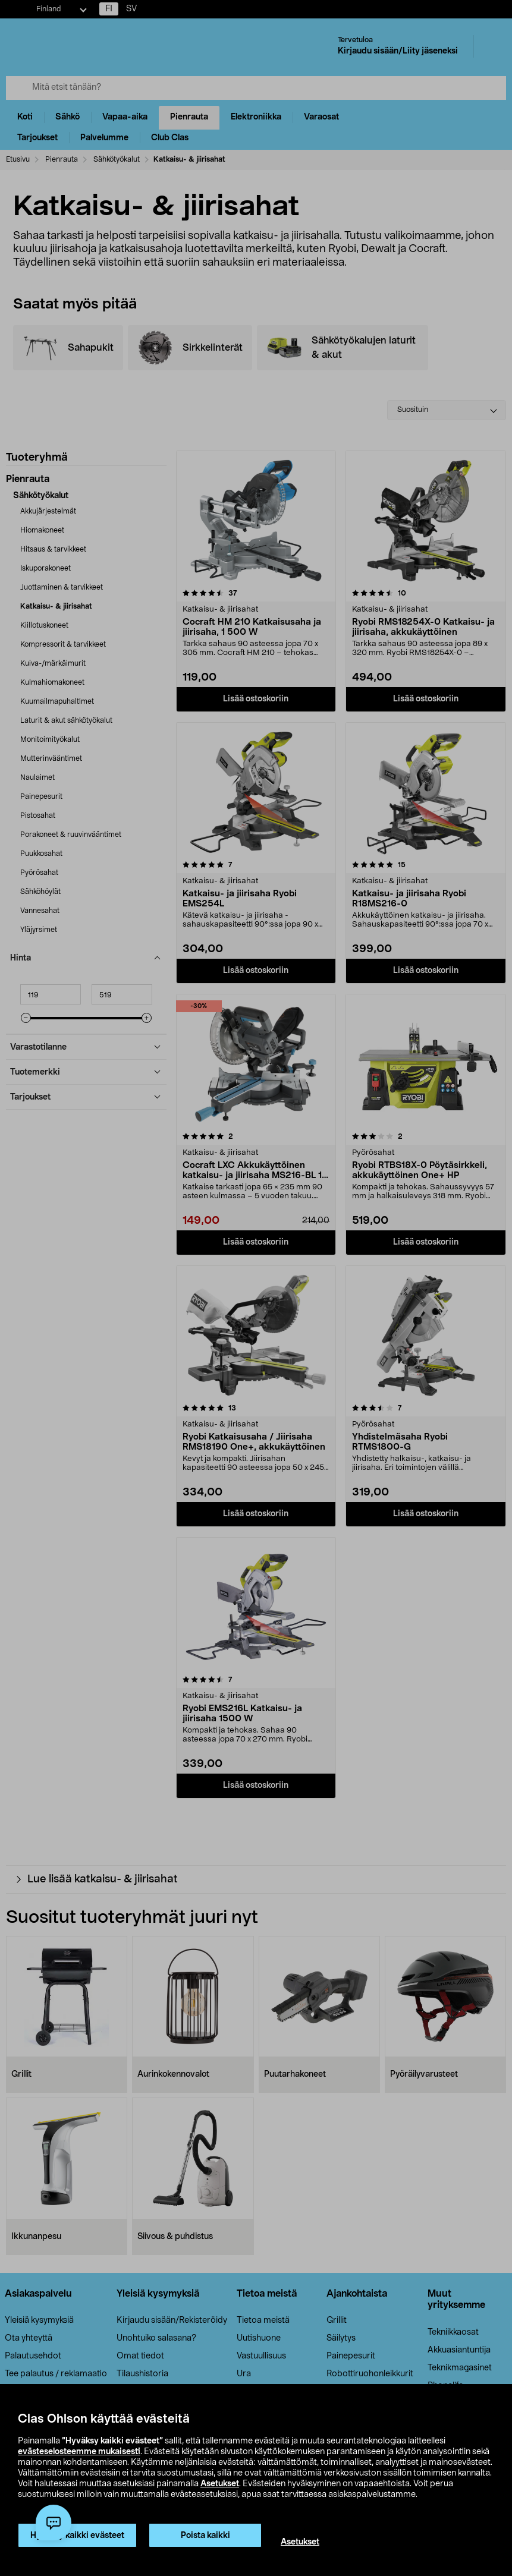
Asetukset (219, 2484)
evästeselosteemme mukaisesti (79, 2452)
